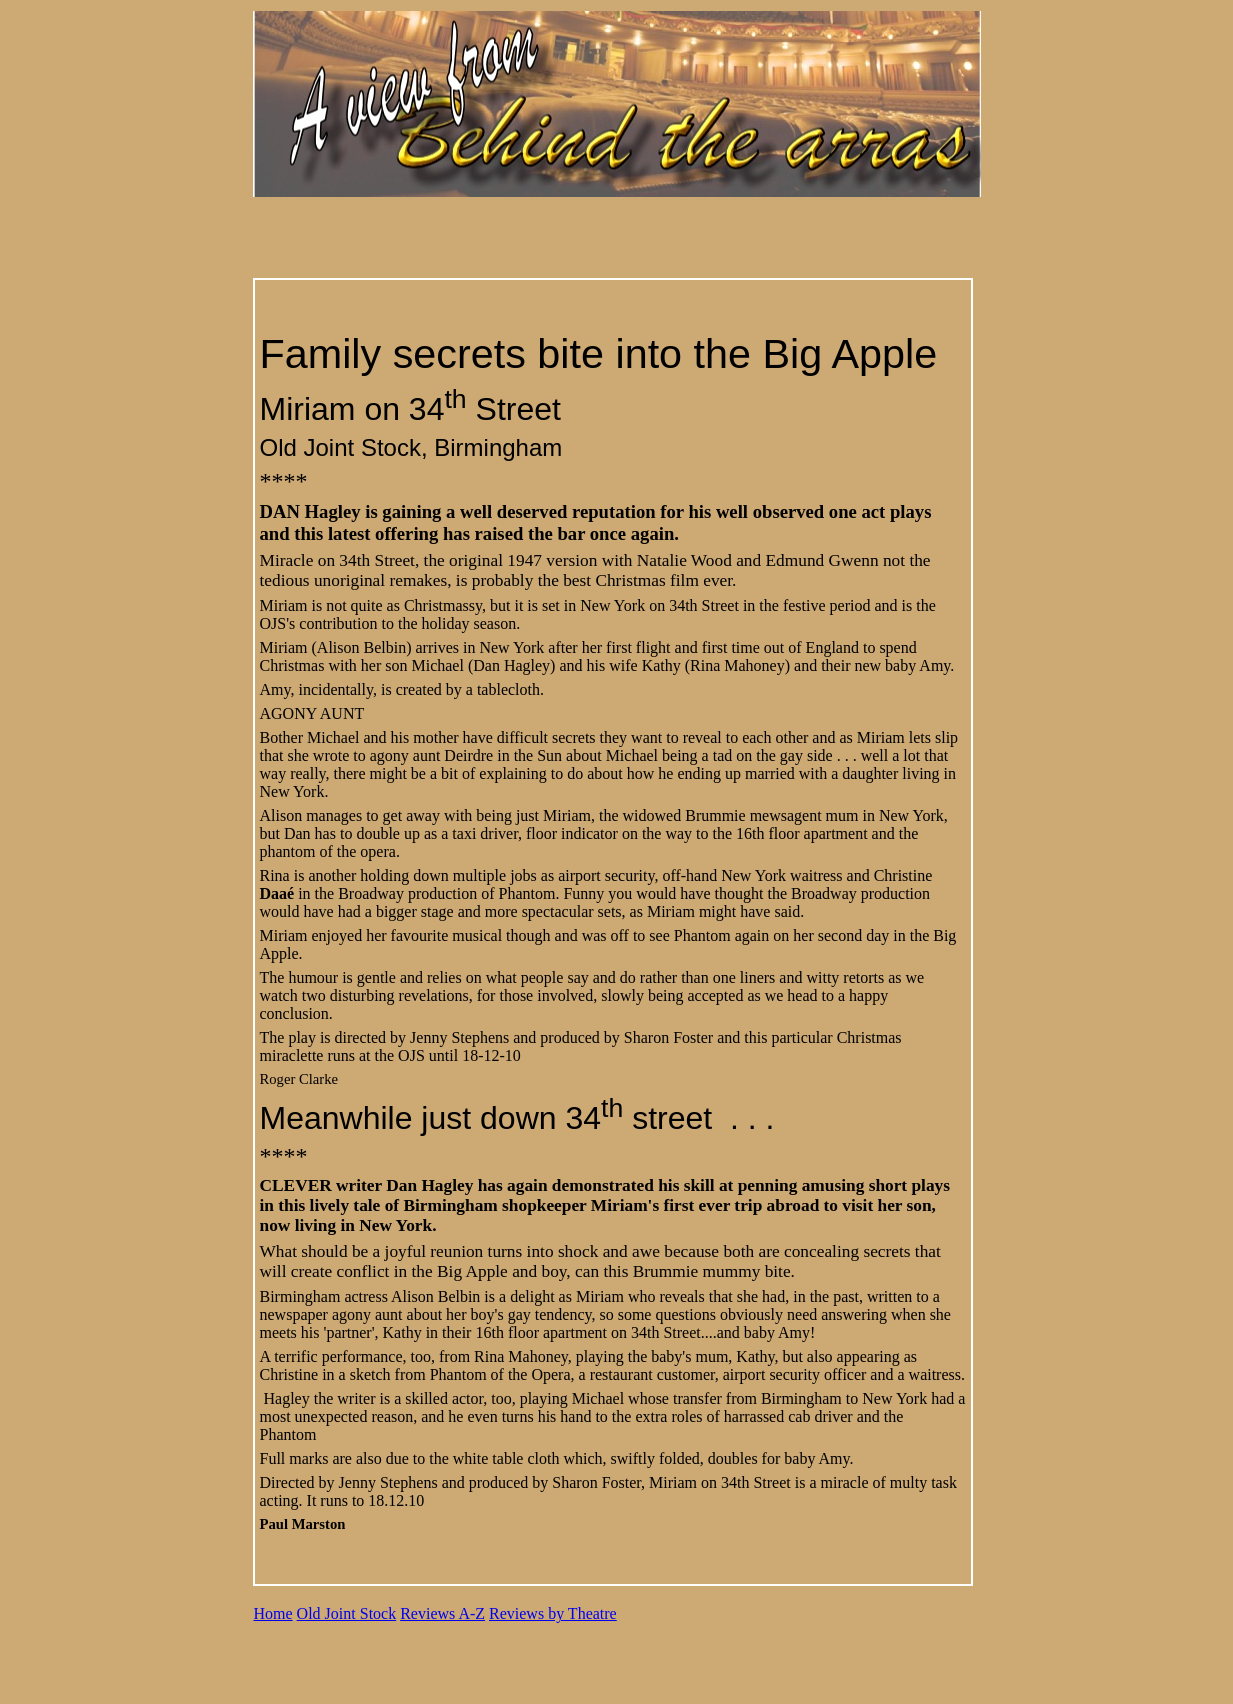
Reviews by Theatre (553, 1613)
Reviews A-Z (442, 1613)
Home (273, 1613)
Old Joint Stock (347, 1613)
